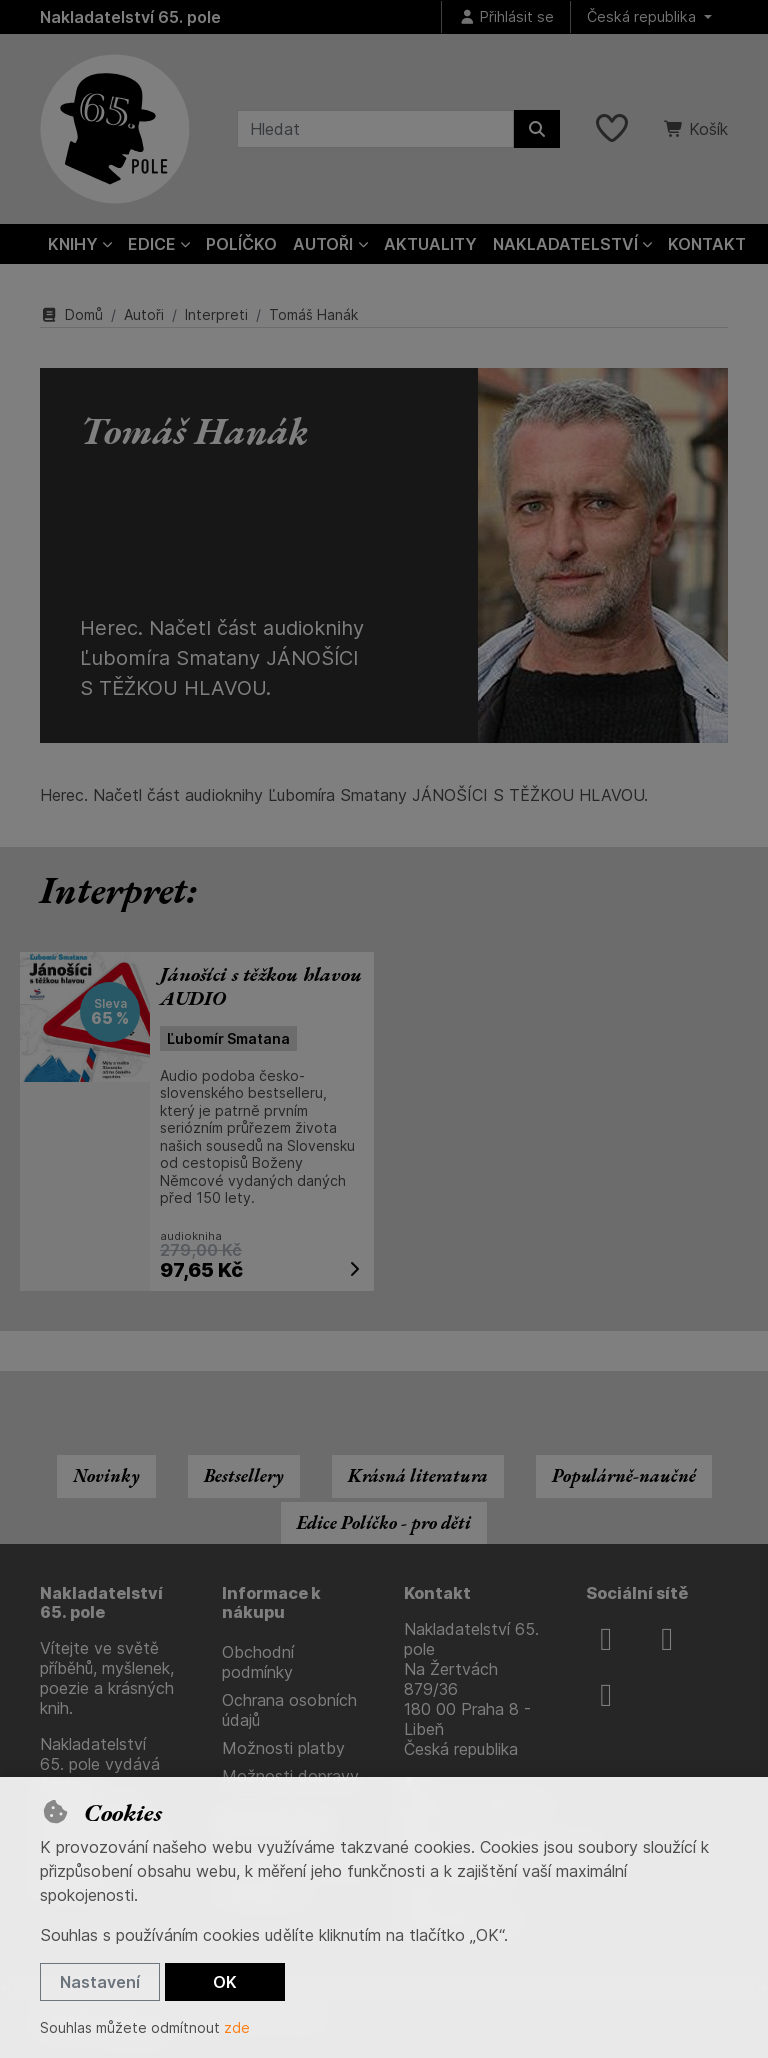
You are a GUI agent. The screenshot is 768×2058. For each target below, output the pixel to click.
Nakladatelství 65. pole (130, 17)
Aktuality (430, 244)
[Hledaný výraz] (375, 129)
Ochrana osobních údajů (289, 1710)
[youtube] (606, 1695)
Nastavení (100, 1982)
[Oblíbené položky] (612, 129)
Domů (71, 314)
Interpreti (216, 314)
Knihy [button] (73, 244)
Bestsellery (244, 1475)
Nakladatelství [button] (565, 244)
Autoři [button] (323, 244)
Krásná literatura (418, 1475)
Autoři (144, 314)
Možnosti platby (283, 1748)
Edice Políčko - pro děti (384, 1522)
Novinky (106, 1475)
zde (237, 2027)
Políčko (241, 244)
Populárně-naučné (624, 1475)
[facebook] (606, 1639)
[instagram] (667, 1639)
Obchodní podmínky (258, 1662)
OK (225, 1982)
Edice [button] (152, 244)
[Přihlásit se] (506, 17)
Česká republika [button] (643, 16)
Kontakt (707, 244)
